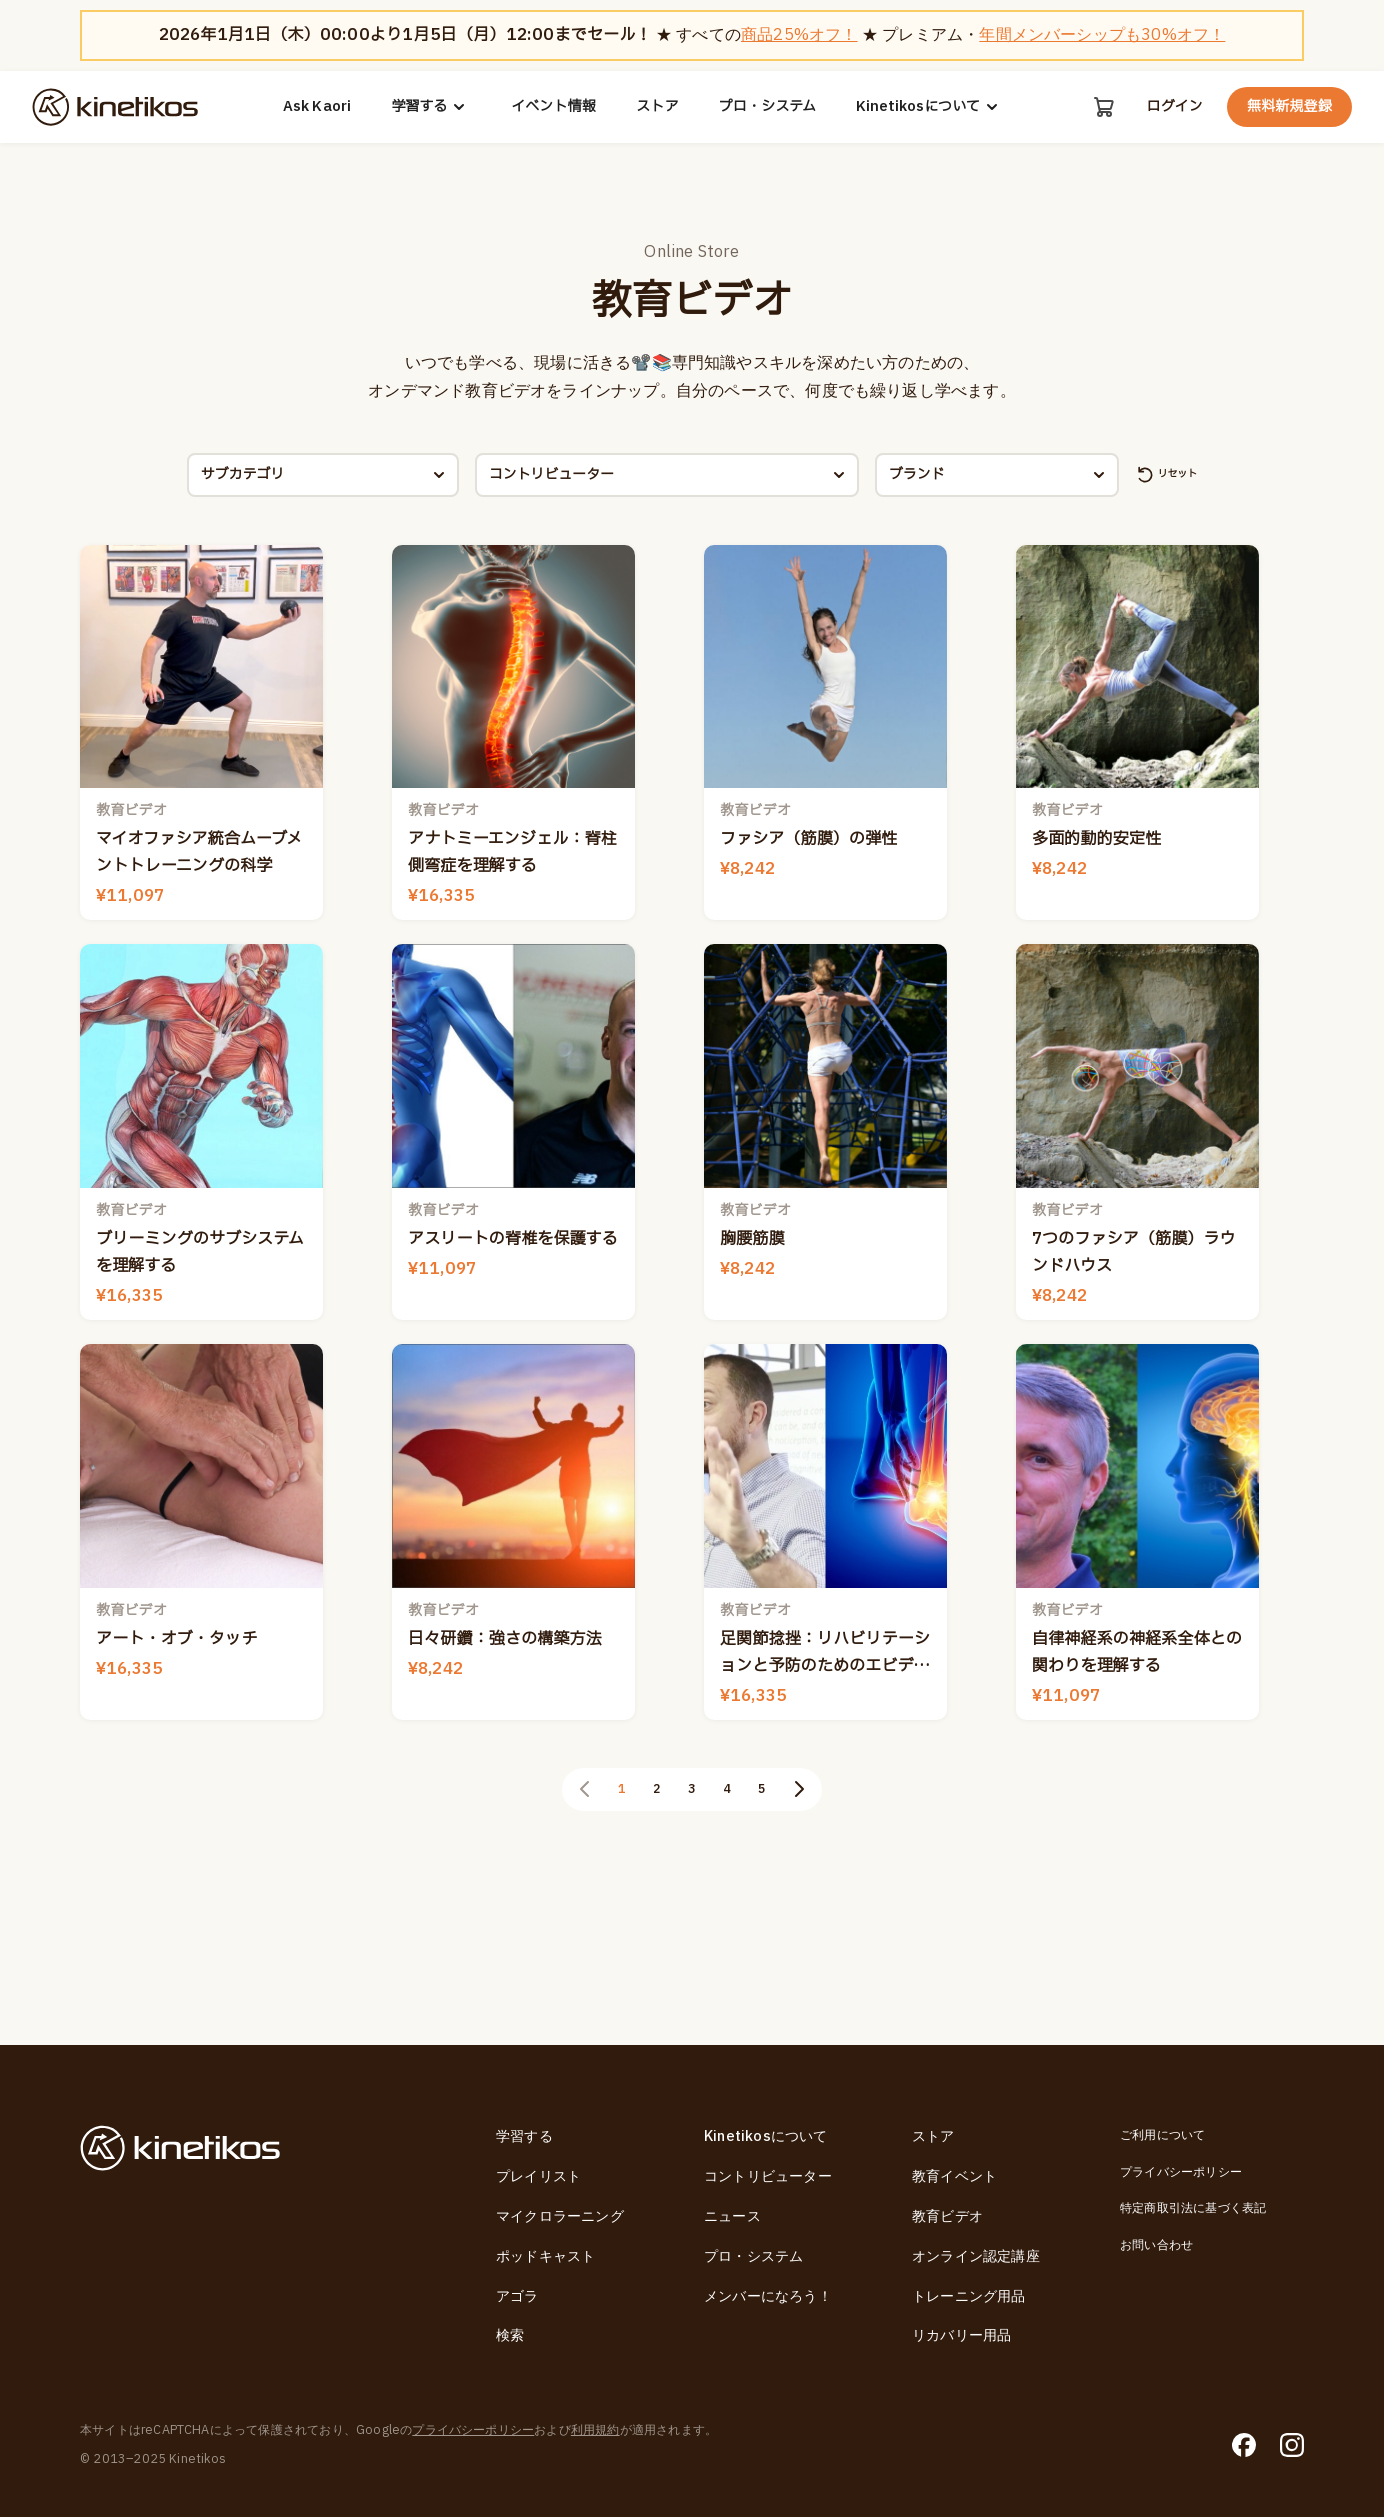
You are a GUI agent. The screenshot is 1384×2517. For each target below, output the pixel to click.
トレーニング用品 (969, 2296)
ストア (656, 107)
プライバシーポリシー (1181, 2172)
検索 (510, 2336)
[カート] (1102, 107)
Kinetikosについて (929, 107)
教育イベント (954, 2177)
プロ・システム (766, 107)
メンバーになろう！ (768, 2296)
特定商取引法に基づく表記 (1193, 2209)
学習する (430, 107)
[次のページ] (812, 1926)
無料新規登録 (1289, 106)
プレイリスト (538, 2177)
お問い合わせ (1156, 2245)
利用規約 (595, 2431)
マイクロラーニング (560, 2216)
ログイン (1174, 107)
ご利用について (1162, 2136)
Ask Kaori (316, 107)
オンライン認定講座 (976, 2256)
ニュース (732, 2216)
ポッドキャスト (545, 2256)
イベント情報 (552, 107)
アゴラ (517, 2296)
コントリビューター (768, 2177)
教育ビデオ (947, 2216)
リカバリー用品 (961, 2336)
